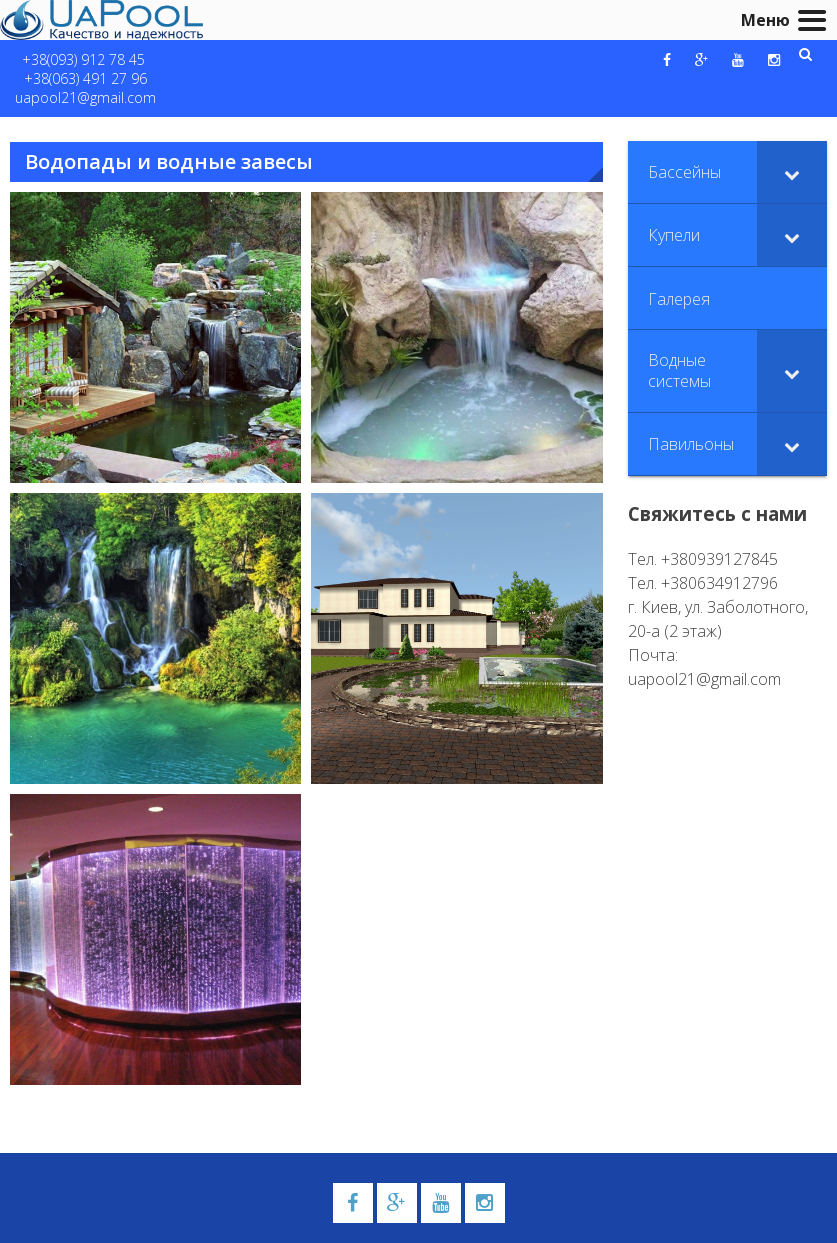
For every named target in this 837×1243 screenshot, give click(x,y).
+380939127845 (719, 559)
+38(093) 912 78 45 (83, 59)
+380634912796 (719, 583)
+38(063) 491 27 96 (85, 78)
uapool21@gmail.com (85, 97)
